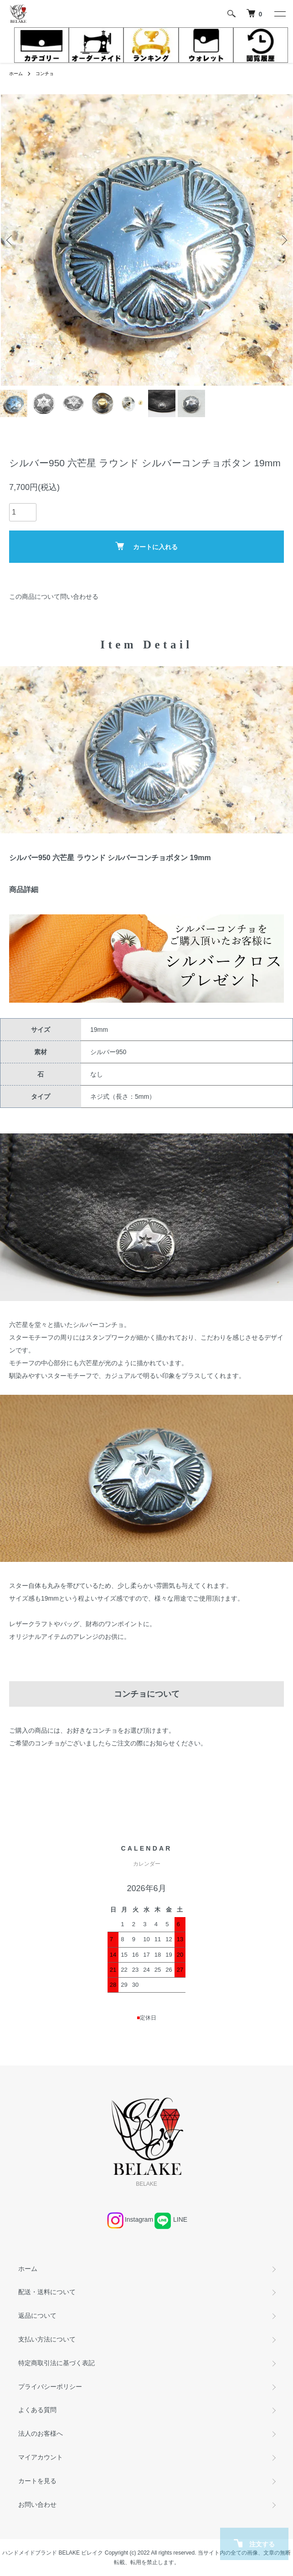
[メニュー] (279, 13)
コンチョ (45, 73)
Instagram (139, 2219)
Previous (10, 240)
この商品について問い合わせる (53, 596)
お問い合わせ (37, 2504)
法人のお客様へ (40, 2433)
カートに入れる (146, 546)
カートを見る (37, 2480)
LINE (180, 2219)
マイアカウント (40, 2457)
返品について (37, 2315)
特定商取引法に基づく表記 (56, 2363)
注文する (254, 2543)
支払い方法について (47, 2339)
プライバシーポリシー (50, 2386)
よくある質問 (37, 2409)
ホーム (16, 73)
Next (282, 240)
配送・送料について (47, 2291)
